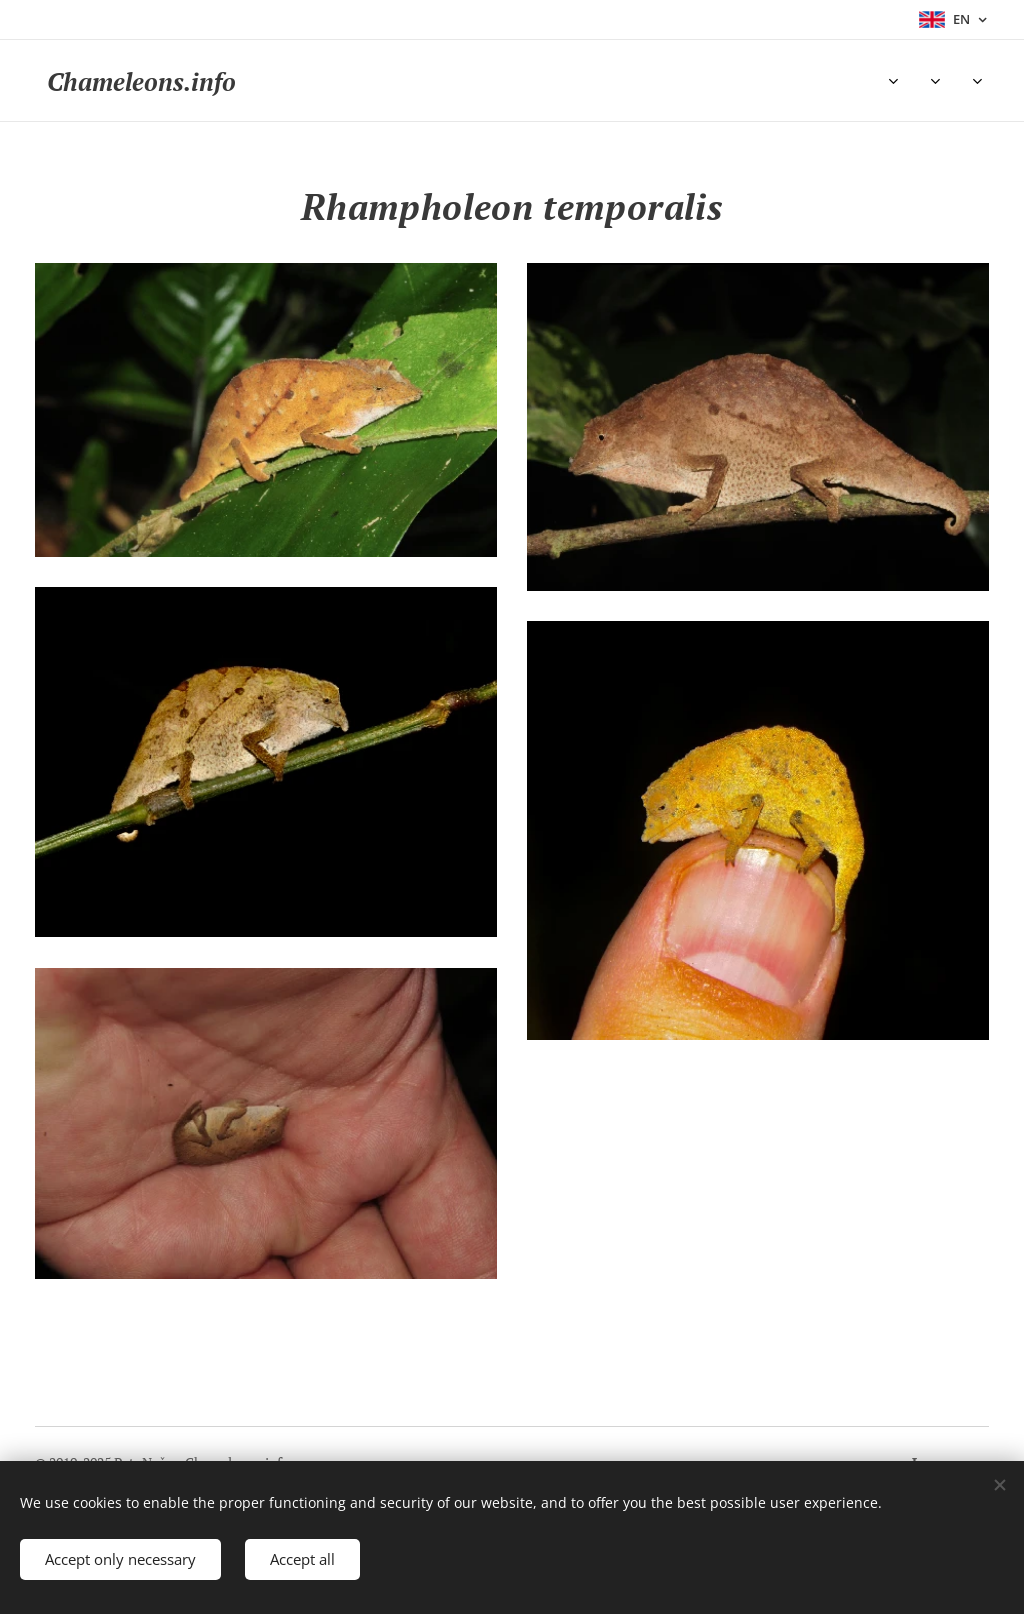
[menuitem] (315, 81)
